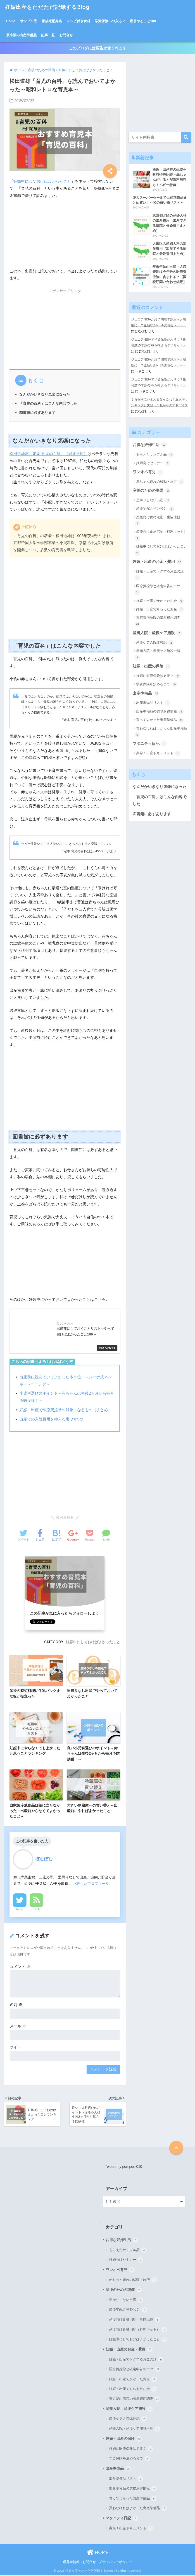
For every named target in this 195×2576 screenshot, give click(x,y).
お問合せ (66, 35)
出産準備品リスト (153, 703)
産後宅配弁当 (52, 21)
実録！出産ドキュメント (158, 753)
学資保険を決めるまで (156, 685)
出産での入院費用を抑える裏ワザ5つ (51, 1420)
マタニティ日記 (150, 744)
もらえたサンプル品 (155, 455)
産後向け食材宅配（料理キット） (161, 535)
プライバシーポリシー (116, 2562)
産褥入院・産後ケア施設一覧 (157, 654)
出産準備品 (146, 694)
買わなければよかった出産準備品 (161, 732)
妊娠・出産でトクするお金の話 (159, 575)
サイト (15, 2047)
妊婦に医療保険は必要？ (158, 676)
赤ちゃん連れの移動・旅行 (160, 482)
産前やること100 (143, 21)
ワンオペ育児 (148, 472)
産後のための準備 (152, 491)
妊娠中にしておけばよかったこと (42, 181)
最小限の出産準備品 (21, 35)
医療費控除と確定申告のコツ (157, 589)
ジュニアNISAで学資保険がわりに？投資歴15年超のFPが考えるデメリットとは (158, 345)
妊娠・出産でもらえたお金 (160, 609)
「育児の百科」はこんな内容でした (48, 403)
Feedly (36, 1909)
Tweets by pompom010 (123, 2167)
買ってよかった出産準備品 (160, 720)
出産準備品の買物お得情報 (160, 712)
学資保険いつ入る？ (110, 21)
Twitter (20, 1909)
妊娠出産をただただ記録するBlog (47, 7)
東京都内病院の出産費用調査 (157, 621)
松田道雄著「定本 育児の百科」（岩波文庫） (49, 454)
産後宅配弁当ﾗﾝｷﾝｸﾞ (155, 509)
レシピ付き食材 (78, 21)
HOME (97, 2553)
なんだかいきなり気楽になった (44, 394)
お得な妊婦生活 (150, 445)
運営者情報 (71, 2562)
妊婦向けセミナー (153, 463)
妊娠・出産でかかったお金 (160, 601)
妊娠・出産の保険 (152, 666)
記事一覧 (48, 35)
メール (18, 2026)
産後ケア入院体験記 (155, 643)
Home (11, 21)
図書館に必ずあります (37, 412)
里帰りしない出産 (153, 500)
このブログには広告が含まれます (97, 48)
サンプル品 (28, 21)
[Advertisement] (65, 328)
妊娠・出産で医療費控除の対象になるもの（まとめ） (65, 1410)
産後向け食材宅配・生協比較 (157, 520)
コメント (20, 1967)
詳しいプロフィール (92, 1884)
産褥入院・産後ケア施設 (157, 633)
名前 (16, 2005)
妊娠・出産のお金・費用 (157, 562)
